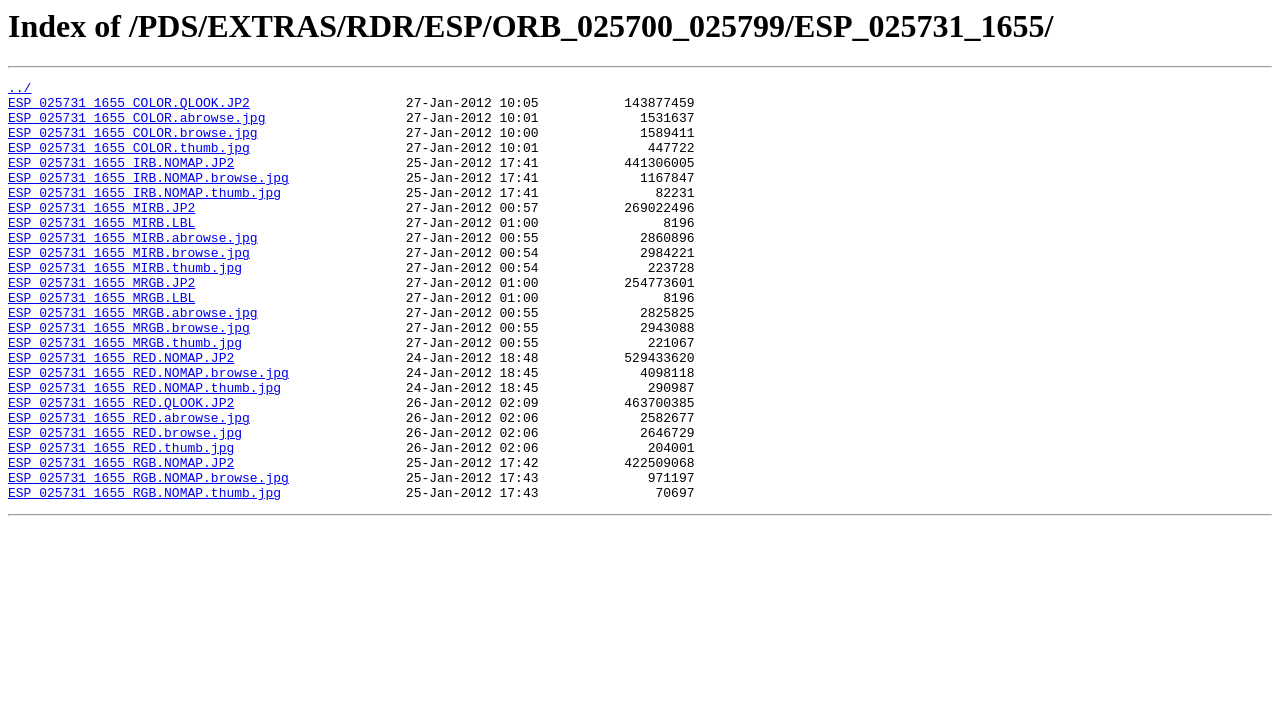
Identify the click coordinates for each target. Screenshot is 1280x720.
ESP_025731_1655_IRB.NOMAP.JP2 (121, 180)
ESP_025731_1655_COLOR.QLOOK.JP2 (129, 108)
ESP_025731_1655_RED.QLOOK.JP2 (121, 468)
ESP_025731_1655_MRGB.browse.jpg (129, 378)
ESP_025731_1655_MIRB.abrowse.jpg (133, 270)
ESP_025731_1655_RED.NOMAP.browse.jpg (148, 432)
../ (19, 90)
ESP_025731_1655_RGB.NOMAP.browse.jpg (148, 558)
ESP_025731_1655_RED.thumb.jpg (121, 522)
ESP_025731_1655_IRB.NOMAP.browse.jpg (148, 198)
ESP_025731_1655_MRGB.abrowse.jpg (133, 360)
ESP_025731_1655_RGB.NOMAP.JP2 (121, 540)
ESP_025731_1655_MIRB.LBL (101, 252)
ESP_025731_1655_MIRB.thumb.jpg (125, 306)
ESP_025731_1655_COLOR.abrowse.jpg (136, 126)
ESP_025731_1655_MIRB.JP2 (101, 234)
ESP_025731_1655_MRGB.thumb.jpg (125, 396)
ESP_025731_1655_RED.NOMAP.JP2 (121, 414)
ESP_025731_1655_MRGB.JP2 (101, 324)
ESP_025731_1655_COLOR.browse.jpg (133, 144)
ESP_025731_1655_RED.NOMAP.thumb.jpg (144, 450)
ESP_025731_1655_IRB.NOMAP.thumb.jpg (144, 216)
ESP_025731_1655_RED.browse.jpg (125, 504)
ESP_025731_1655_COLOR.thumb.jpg (129, 162)
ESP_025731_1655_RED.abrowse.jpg (129, 486)
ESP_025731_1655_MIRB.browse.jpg (129, 288)
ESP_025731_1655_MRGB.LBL (101, 342)
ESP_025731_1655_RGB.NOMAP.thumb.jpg (144, 576)
